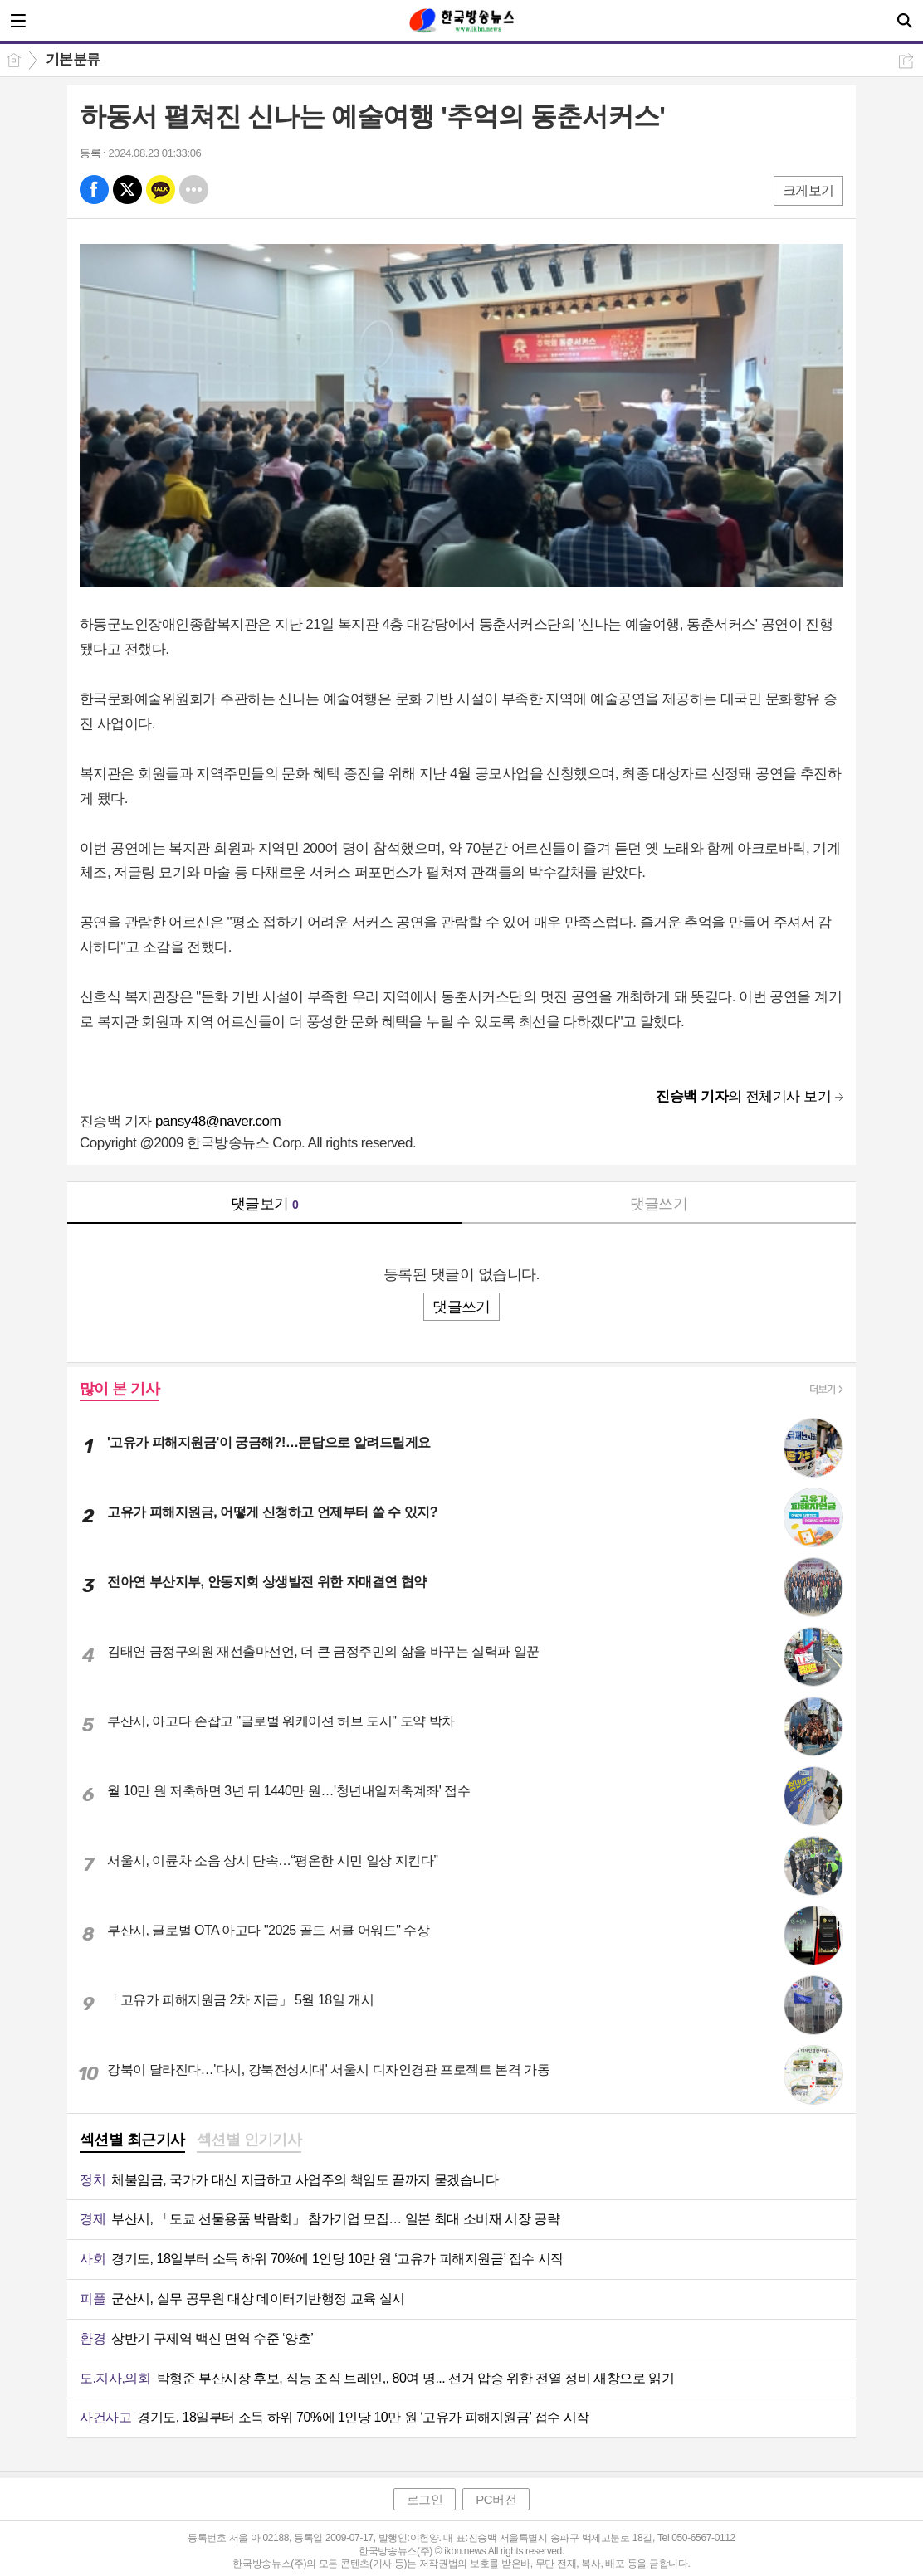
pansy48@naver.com (218, 1121)
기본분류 (73, 59)
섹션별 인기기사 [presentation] (249, 2139)
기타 (193, 189)
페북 (94, 189)
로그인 (425, 2499)
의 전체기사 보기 (743, 1096)
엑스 (127, 189)
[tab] (132, 2141)
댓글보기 (265, 1203)
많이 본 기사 (119, 1389)
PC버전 (496, 2499)
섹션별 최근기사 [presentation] (132, 2139)
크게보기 (808, 190)
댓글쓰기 (659, 1203)
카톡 (160, 189)
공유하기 (906, 61)
